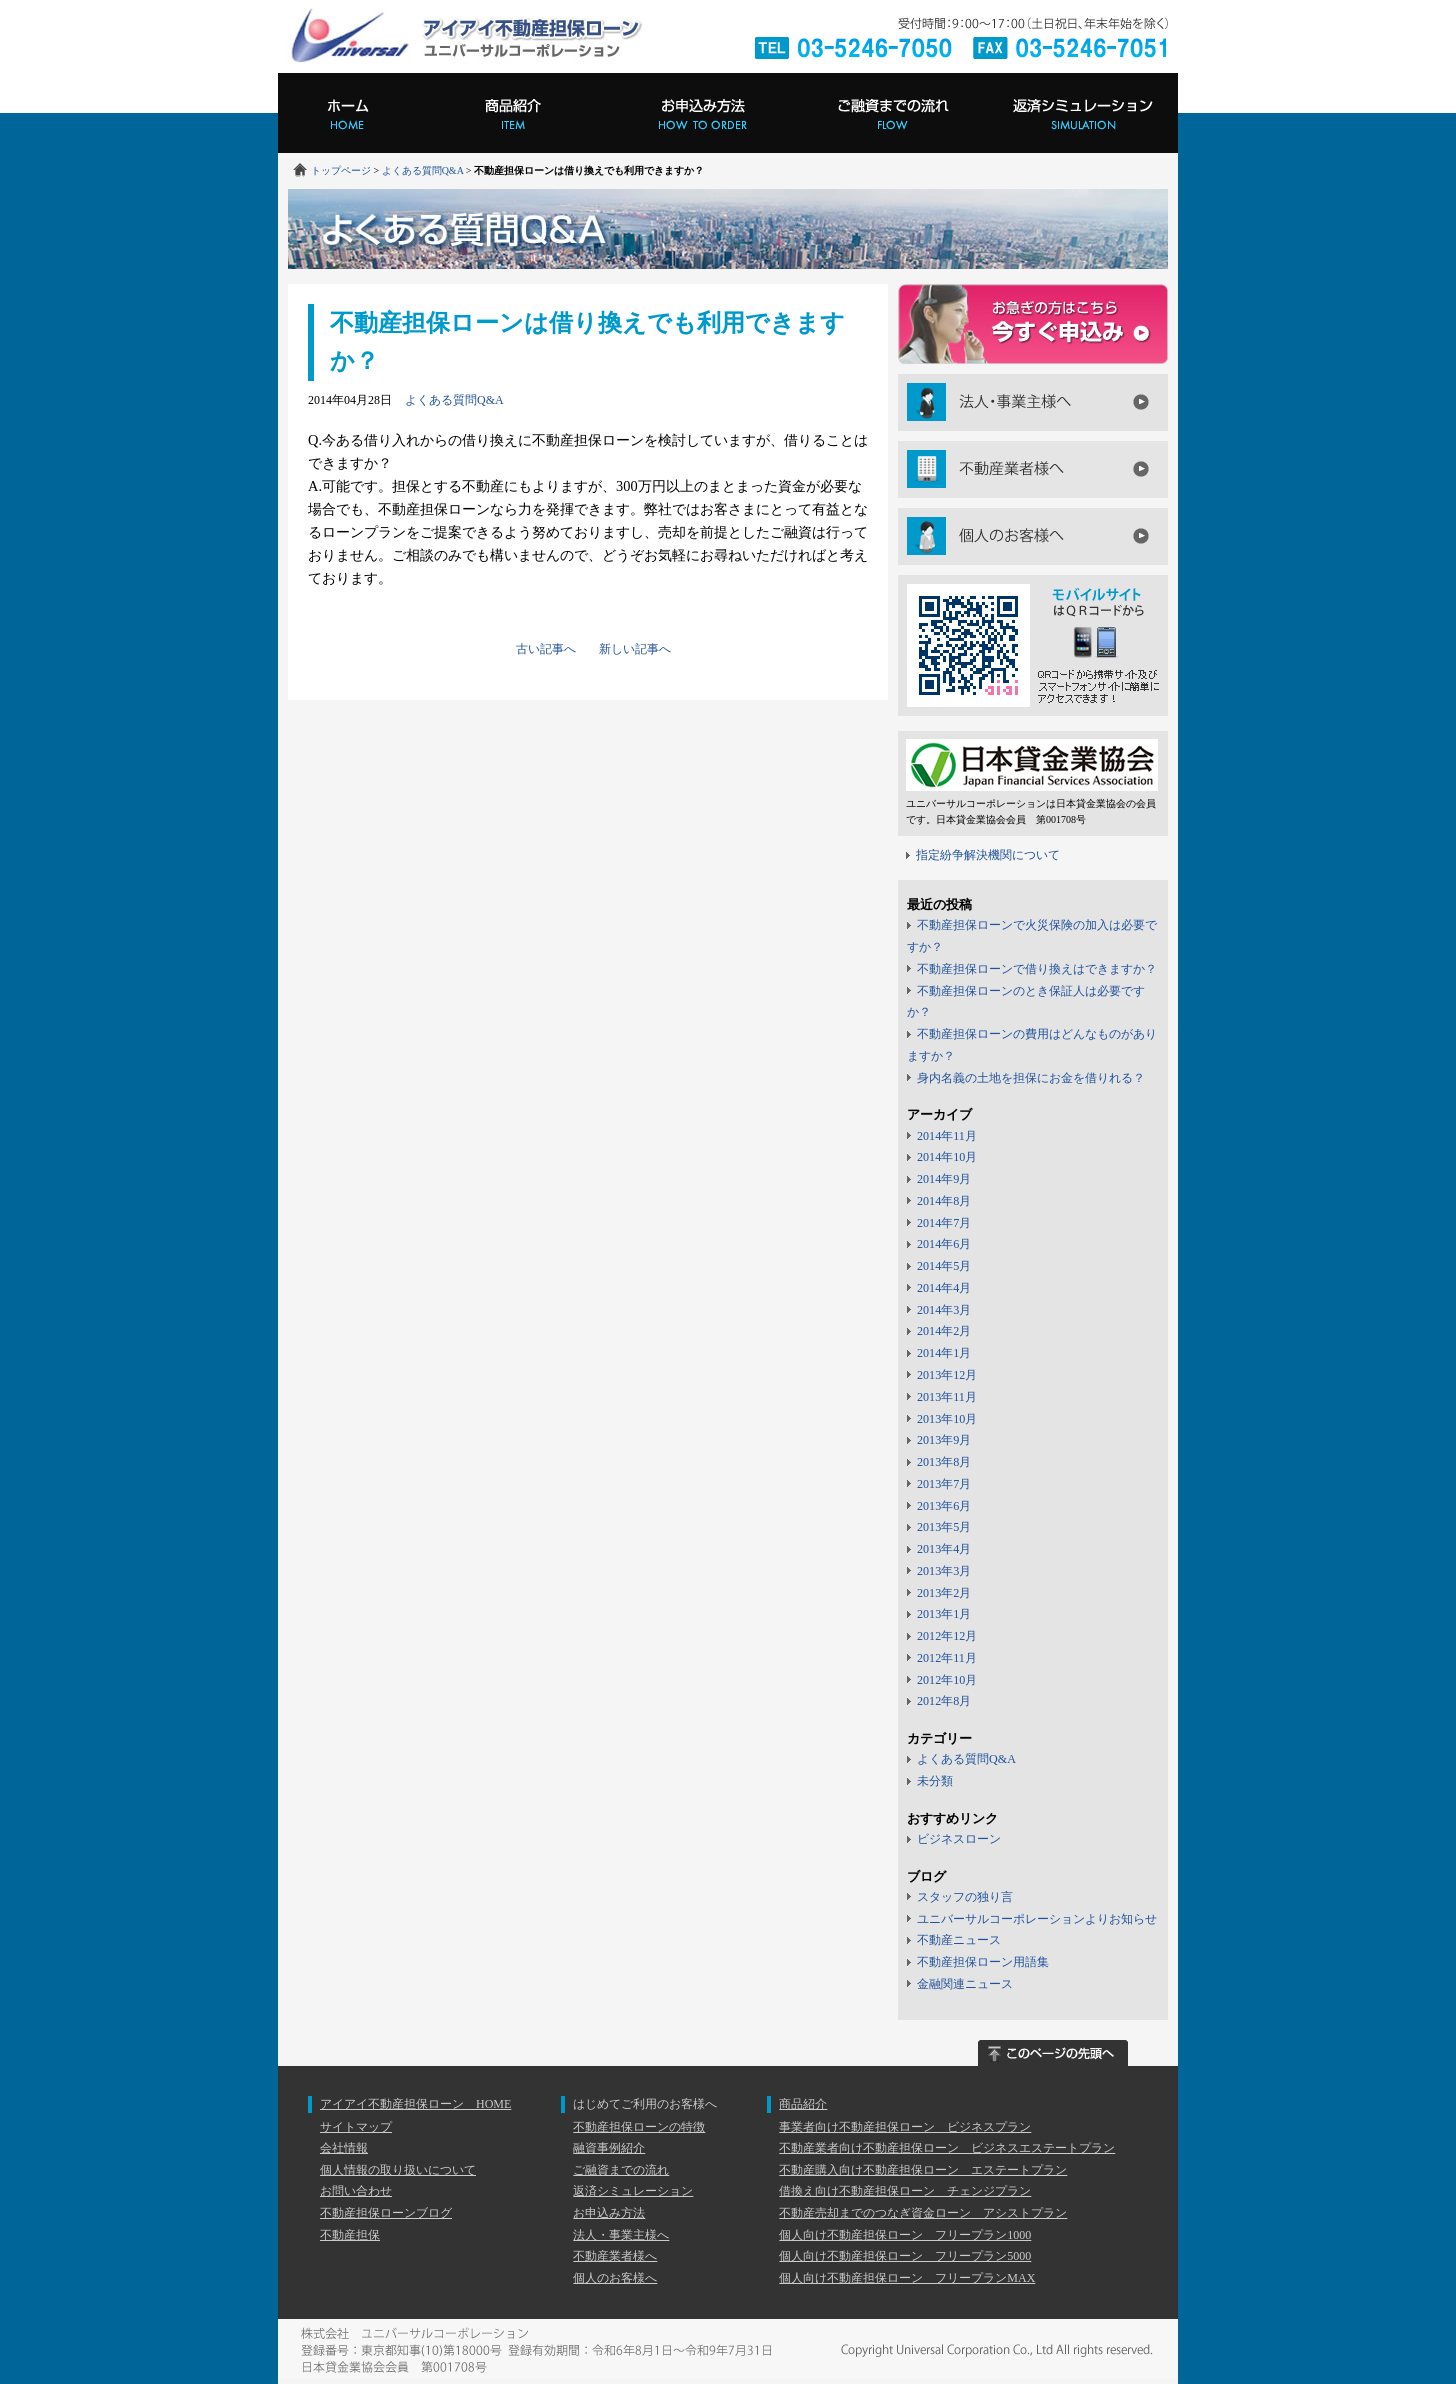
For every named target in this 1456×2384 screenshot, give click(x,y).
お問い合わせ (356, 2191)
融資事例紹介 (609, 2148)
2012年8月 (944, 1701)
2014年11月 (947, 1136)
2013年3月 (944, 1571)
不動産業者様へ (1033, 469)
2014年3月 (944, 1310)
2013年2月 (944, 1593)
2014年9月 (944, 1179)
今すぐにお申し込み (1033, 324)
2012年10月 (947, 1680)
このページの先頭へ (1053, 2053)
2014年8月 (944, 1201)
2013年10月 (947, 1419)
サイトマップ (356, 2127)
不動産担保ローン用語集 (983, 1962)
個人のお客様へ (1033, 536)
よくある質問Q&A (423, 170)
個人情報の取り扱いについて (398, 2170)
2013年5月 (944, 1527)
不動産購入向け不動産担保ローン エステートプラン (923, 2170)
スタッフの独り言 (965, 1897)
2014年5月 (944, 1266)
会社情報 (344, 2148)
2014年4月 (944, 1288)
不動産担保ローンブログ (386, 2213)
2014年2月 (944, 1331)
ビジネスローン (959, 1839)
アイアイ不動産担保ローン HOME (415, 2104)
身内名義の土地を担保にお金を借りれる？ (1031, 1078)
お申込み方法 (703, 113)
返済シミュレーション (1083, 113)
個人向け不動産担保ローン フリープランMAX (907, 2278)
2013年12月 (947, 1375)
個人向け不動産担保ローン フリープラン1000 (905, 2235)
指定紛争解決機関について (988, 855)
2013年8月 (944, 1462)
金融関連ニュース (965, 1984)
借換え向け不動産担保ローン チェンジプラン (905, 2191)
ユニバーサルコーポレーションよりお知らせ (1037, 1919)
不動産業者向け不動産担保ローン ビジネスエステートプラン (947, 2148)
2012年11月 (947, 1658)
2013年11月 (947, 1397)
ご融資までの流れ (893, 113)
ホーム (348, 113)
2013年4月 (944, 1549)
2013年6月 (944, 1506)
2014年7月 (944, 1223)
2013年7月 (944, 1484)
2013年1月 (944, 1614)
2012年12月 (947, 1636)
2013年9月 (944, 1440)
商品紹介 (513, 113)
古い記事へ (546, 649)
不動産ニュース (959, 1940)
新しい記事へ (635, 649)
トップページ (341, 170)
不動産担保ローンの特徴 (639, 2127)
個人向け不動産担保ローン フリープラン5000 (905, 2256)
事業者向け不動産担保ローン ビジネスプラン (905, 2127)
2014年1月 (944, 1353)
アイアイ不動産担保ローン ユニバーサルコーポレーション (464, 36)
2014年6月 (944, 1244)
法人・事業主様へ (1033, 402)
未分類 (935, 1781)
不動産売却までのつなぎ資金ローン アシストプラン (923, 2213)
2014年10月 (947, 1157)
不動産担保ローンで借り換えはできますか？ (1037, 969)
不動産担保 (350, 2235)
